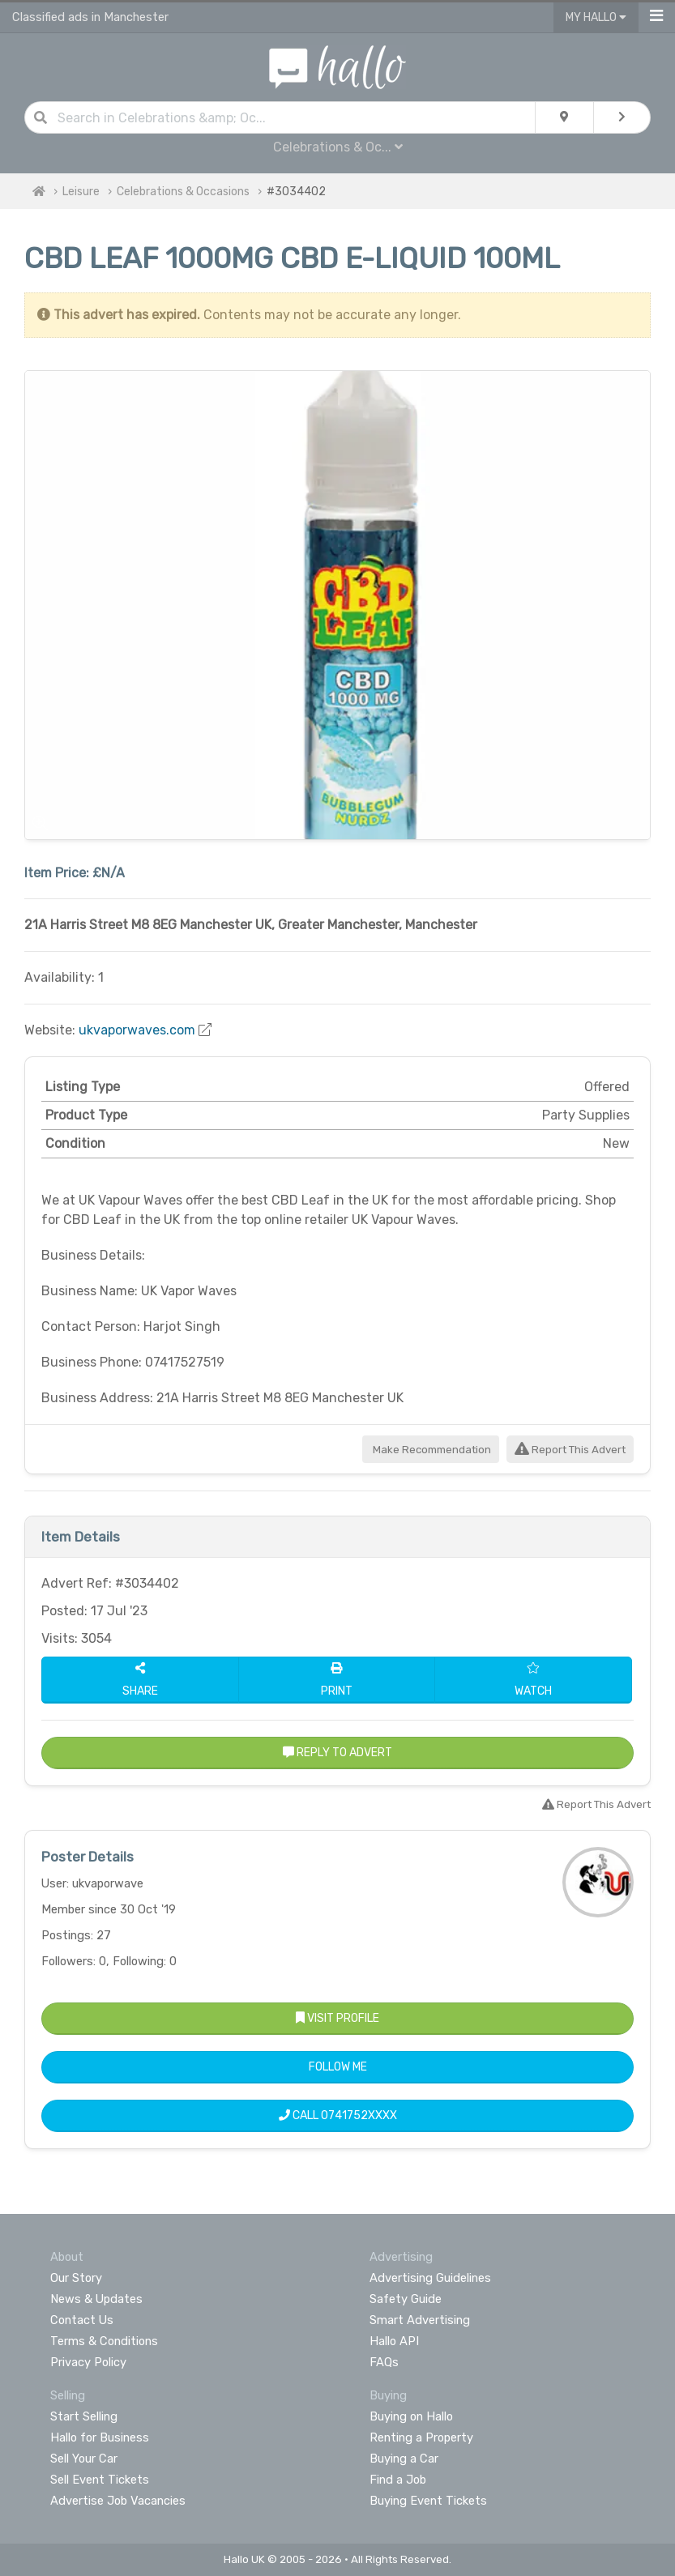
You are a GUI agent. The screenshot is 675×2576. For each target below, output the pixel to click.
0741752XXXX (359, 2115)
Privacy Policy (88, 2362)
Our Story (76, 2278)
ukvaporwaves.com (137, 1030)
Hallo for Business (99, 2437)
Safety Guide (406, 2299)
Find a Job (398, 2479)
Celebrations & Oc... (338, 147)
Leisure (81, 191)
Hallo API (394, 2341)
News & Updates (96, 2299)
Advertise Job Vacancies (118, 2500)
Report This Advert (570, 1450)
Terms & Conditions (104, 2341)
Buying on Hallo (411, 2416)
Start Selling (83, 2416)
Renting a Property (421, 2437)
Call (338, 2115)
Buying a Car (404, 2458)
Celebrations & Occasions (183, 191)
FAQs (384, 2362)
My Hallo (596, 17)
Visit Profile (337, 2018)
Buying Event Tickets (428, 2500)
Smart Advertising (420, 2320)
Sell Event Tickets (99, 2479)
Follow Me (338, 2067)
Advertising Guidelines (430, 2278)
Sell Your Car (83, 2458)
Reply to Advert (337, 1752)
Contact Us (81, 2320)
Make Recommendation (430, 1450)
